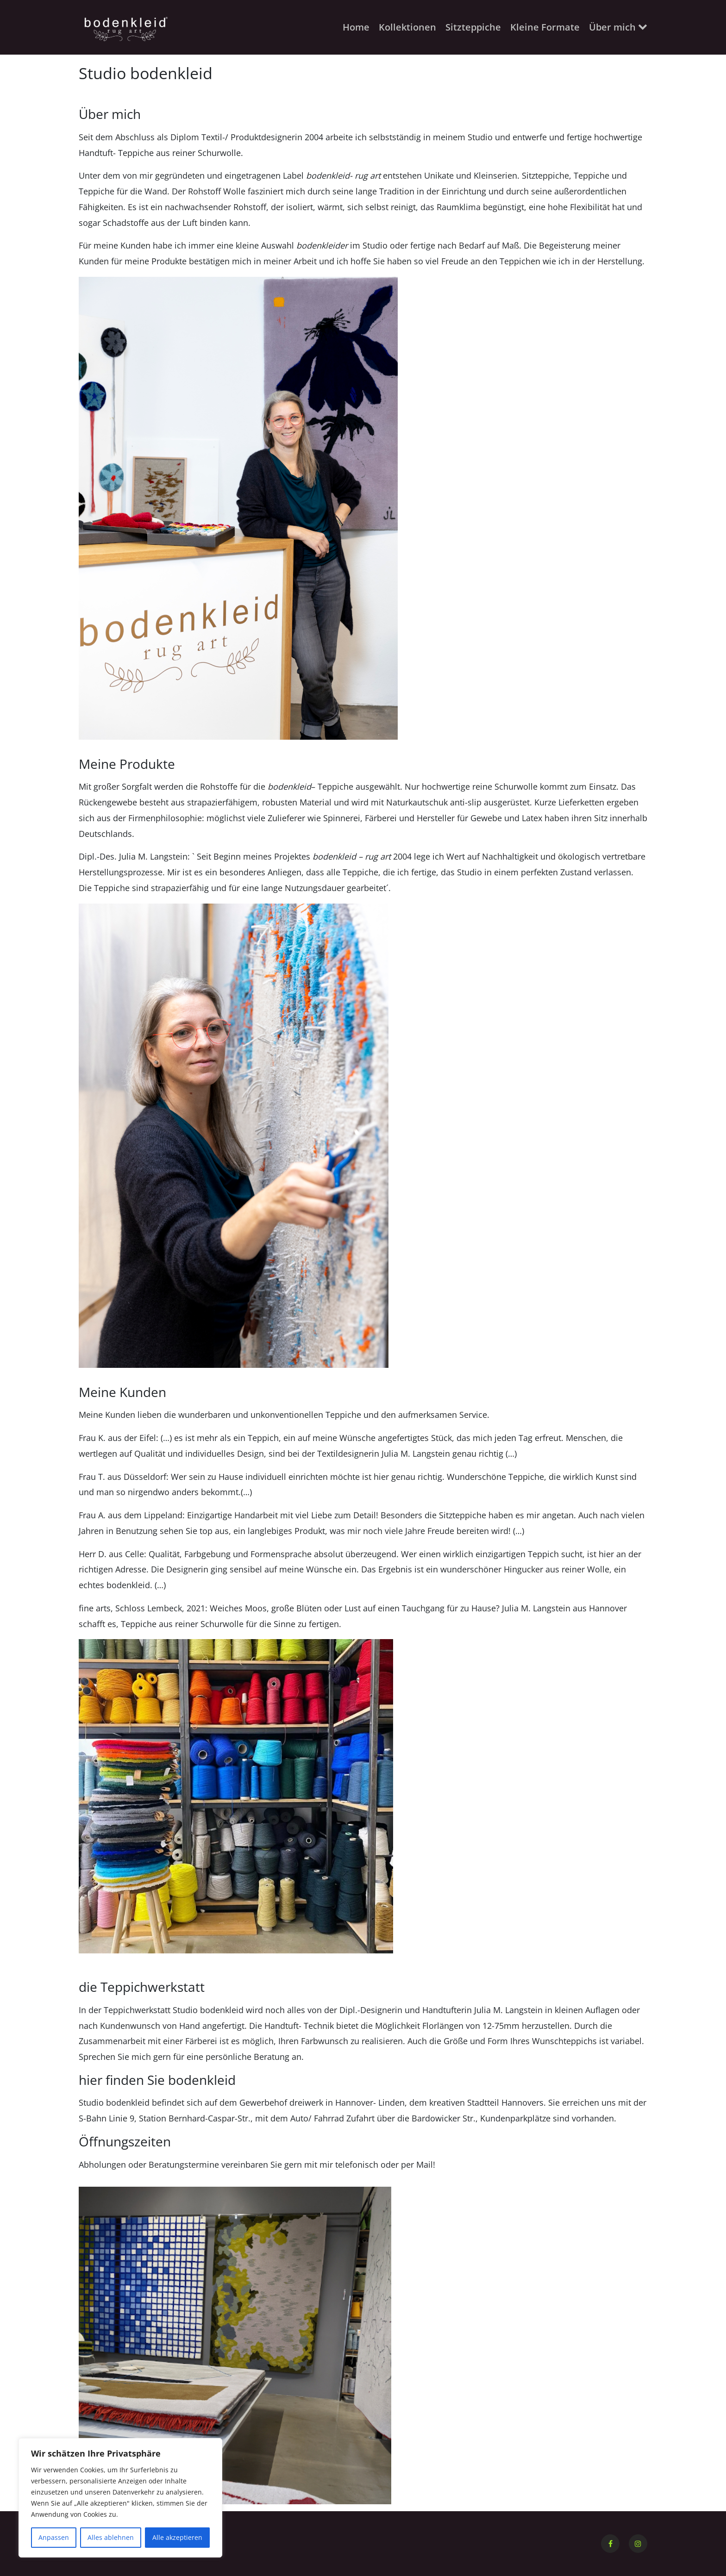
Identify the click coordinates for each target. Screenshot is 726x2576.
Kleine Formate (545, 27)
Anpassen (53, 2537)
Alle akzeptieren (177, 2537)
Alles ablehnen (111, 2537)
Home (356, 27)
